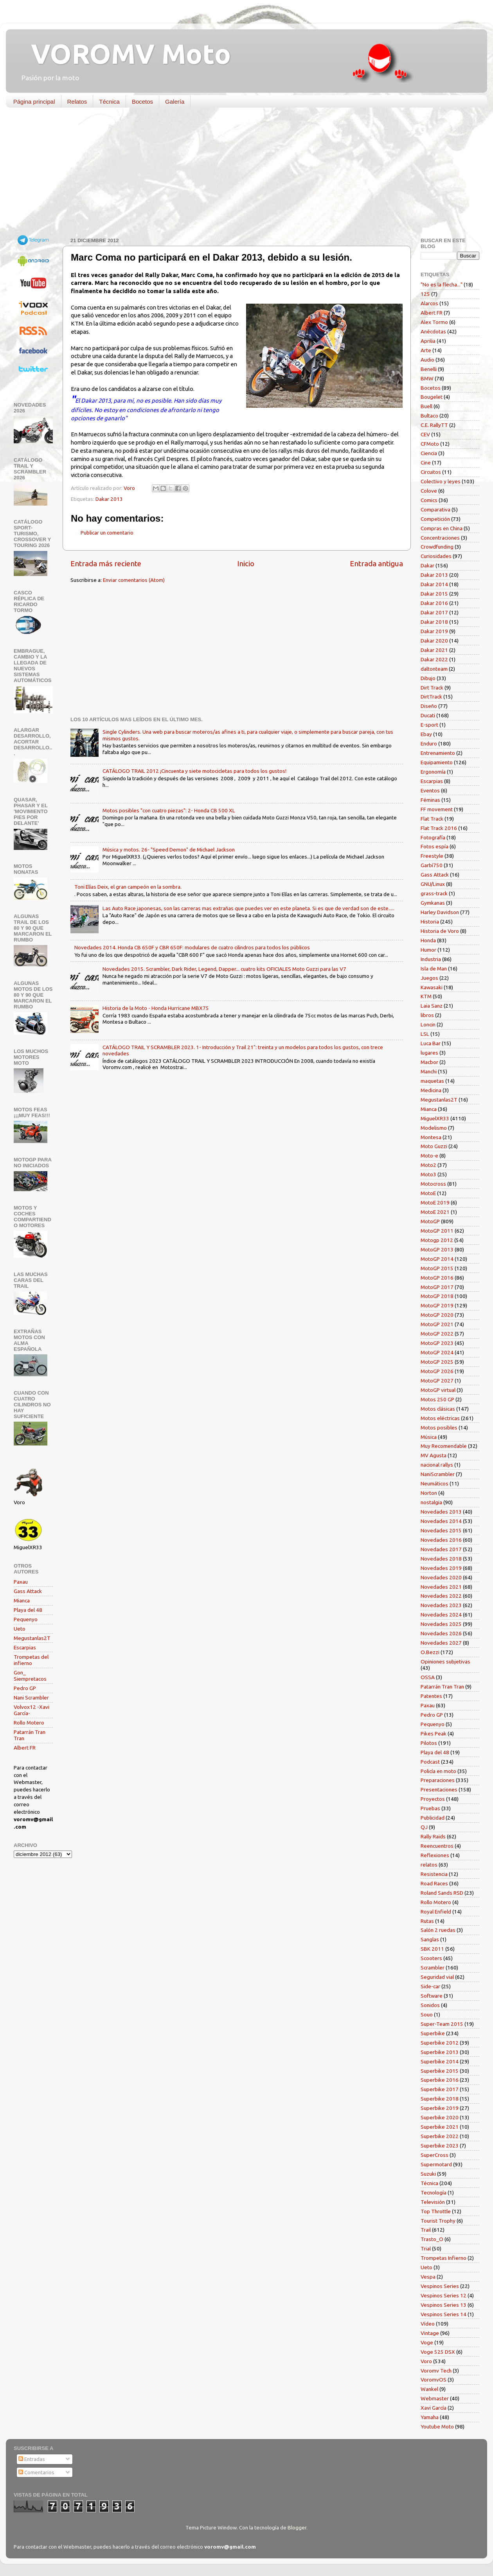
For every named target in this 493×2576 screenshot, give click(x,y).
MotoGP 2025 (437, 1362)
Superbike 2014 (440, 2061)
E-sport (429, 725)
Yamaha (430, 2417)
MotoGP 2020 (437, 1315)
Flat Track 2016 (439, 828)
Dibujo (428, 678)
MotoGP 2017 (437, 1287)
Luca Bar (431, 1043)
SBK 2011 (432, 1949)
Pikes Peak (433, 1733)
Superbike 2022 (440, 2136)
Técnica (109, 101)
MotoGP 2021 (437, 1324)
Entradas (31, 2459)
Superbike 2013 (440, 2052)
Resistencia (434, 1874)
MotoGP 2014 (437, 1259)
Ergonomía (433, 772)
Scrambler (432, 1967)
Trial (426, 2248)
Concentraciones (440, 538)
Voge (427, 2342)
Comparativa (435, 509)
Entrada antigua (376, 563)
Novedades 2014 (441, 1521)
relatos (429, 1864)
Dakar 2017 (434, 612)
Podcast (430, 1762)
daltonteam (434, 669)
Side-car (430, 1986)
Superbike (433, 2033)
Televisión (433, 2202)
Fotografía (433, 837)
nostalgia (431, 1502)
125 (425, 294)
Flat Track (432, 818)
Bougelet (432, 397)
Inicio (245, 563)
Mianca (22, 1600)
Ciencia (429, 453)
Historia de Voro (440, 931)
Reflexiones (435, 1855)
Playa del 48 (28, 1610)
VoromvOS (433, 2379)
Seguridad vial (437, 1977)
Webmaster (435, 2398)
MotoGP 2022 (437, 1333)
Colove (429, 491)
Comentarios (36, 2472)
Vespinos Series (440, 2286)
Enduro (429, 743)
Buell (426, 406)
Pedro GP (25, 1688)
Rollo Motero (29, 1722)
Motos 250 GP (437, 1399)
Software (432, 1996)
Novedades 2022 (441, 1596)
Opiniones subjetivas (445, 1661)
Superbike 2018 (440, 2098)
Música (429, 1437)
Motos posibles (439, 1427)
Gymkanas (433, 903)
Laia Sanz (432, 1006)
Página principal (34, 101)
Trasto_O (432, 2239)
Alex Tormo (434, 322)
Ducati (428, 715)
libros (427, 1015)
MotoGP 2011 (437, 1231)
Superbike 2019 (440, 2108)
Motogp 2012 (437, 1240)
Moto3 (428, 1174)
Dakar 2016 (434, 603)
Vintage (430, 2333)
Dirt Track (432, 687)
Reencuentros (437, 1846)
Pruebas (430, 1808)
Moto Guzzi (434, 1146)
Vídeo (428, 2323)
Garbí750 (432, 865)
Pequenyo (26, 1619)
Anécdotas (433, 331)
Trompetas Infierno (443, 2258)
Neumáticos (434, 1483)
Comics (429, 500)
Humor (428, 950)
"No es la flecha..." (441, 284)
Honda (428, 940)
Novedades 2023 (441, 1605)
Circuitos (431, 472)
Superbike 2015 (440, 2071)
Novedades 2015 (441, 1530)
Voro (426, 2361)
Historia (430, 921)
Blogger (297, 2527)
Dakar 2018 (434, 622)
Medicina (431, 1090)
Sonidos (430, 2005)
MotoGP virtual (438, 1390)
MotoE (428, 1193)
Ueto (19, 1629)
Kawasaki (432, 987)
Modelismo (434, 1128)
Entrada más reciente (105, 563)
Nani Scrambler (31, 1697)
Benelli (429, 369)
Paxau (21, 1582)
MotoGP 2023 (437, 1343)
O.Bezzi (430, 1652)
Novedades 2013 (441, 1512)
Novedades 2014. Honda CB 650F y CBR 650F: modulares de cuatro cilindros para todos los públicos (192, 947)
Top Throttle (436, 2211)
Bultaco (429, 415)
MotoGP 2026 (437, 1371)
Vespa (428, 2277)
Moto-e (429, 1155)
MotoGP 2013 (437, 1249)
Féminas (430, 800)
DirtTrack (431, 696)
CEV (425, 434)
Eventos (430, 790)
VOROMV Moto (124, 53)
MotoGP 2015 (437, 1268)
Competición (435, 519)
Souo (427, 2014)
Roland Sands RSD (442, 1893)
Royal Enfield (436, 1911)
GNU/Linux (433, 884)
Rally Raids (433, 1836)
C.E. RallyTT (434, 425)
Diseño (429, 706)
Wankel (429, 2389)
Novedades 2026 (441, 1633)
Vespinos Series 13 (443, 2305)
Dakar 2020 (434, 640)
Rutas (427, 1921)
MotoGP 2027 (437, 1380)
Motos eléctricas (440, 1418)
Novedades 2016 (441, 1540)
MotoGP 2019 (437, 1305)
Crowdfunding (437, 547)
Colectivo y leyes (441, 481)
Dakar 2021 (434, 650)
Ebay (426, 734)
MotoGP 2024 (437, 1352)
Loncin (428, 1024)
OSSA (428, 1677)
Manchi (429, 1071)
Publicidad (432, 1818)
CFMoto (430, 444)
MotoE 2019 (435, 1202)
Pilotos (429, 1743)
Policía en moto (438, 1771)
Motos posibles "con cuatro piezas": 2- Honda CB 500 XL (169, 810)
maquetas (432, 1081)
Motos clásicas (438, 1409)
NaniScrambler (438, 1474)
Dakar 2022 (434, 659)
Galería (174, 101)
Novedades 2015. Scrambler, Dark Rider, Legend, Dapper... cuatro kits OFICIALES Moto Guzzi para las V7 (224, 969)
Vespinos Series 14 (443, 2314)
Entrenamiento (438, 753)
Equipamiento (437, 762)
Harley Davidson (440, 912)
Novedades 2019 (441, 1568)
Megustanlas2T (32, 1638)
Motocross (433, 1184)
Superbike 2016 (440, 2080)
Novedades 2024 (441, 1614)
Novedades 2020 (441, 1577)
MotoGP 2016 (437, 1277)
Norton (429, 1493)
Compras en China (441, 528)
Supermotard (436, 2164)
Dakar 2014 (434, 584)
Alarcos (429, 303)
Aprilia (428, 341)
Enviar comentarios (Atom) (134, 580)
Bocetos (142, 101)
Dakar (427, 565)
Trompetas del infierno (31, 1660)
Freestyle (432, 856)
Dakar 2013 (109, 499)
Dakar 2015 (434, 593)
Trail (426, 2230)
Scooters (431, 1958)
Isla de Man (434, 968)
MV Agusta (433, 1455)
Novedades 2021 (441, 1587)
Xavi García (433, 2408)
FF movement (437, 809)
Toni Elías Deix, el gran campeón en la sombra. (128, 887)
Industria (431, 959)
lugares (429, 1052)
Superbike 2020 (440, 2117)
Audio (427, 359)
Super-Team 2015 (442, 2024)
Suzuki (428, 2174)
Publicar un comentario (107, 532)
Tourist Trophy (438, 2221)
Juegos (429, 978)
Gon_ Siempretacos (30, 1675)
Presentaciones (439, 1789)
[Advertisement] (240, 174)
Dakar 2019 (434, 631)
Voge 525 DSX (438, 2352)
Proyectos (433, 1799)
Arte (426, 350)
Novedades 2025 (441, 1624)
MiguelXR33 (435, 1118)
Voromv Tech (436, 2370)
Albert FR (25, 1747)
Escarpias (25, 1647)
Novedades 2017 (441, 1549)
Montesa (431, 1137)
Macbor (429, 1062)
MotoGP (430, 1221)
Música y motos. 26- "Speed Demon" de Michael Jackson (169, 849)
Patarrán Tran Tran (442, 1686)
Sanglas (430, 1939)
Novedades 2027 (441, 1643)
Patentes (431, 1696)
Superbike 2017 (440, 2089)
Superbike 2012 (440, 2043)
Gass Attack (28, 1591)
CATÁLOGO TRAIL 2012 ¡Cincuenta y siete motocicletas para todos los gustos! (194, 771)
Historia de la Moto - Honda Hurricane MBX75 (156, 1008)
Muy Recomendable (444, 1446)
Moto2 (428, 1165)
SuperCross (434, 2155)
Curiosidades (436, 556)
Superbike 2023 (440, 2145)
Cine (426, 462)
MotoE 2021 (435, 1212)
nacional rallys (437, 1465)
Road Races (434, 1883)
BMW (427, 378)
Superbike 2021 (440, 2127)
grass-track (434, 893)
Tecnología (433, 2192)
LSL (425, 1034)
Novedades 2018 (441, 1558)
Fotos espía (434, 846)
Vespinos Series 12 (443, 2295)
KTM (426, 996)
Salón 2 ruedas (438, 1930)
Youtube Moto (437, 2426)
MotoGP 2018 (437, 1296)
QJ (424, 1827)
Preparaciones (438, 1780)
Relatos (77, 101)
